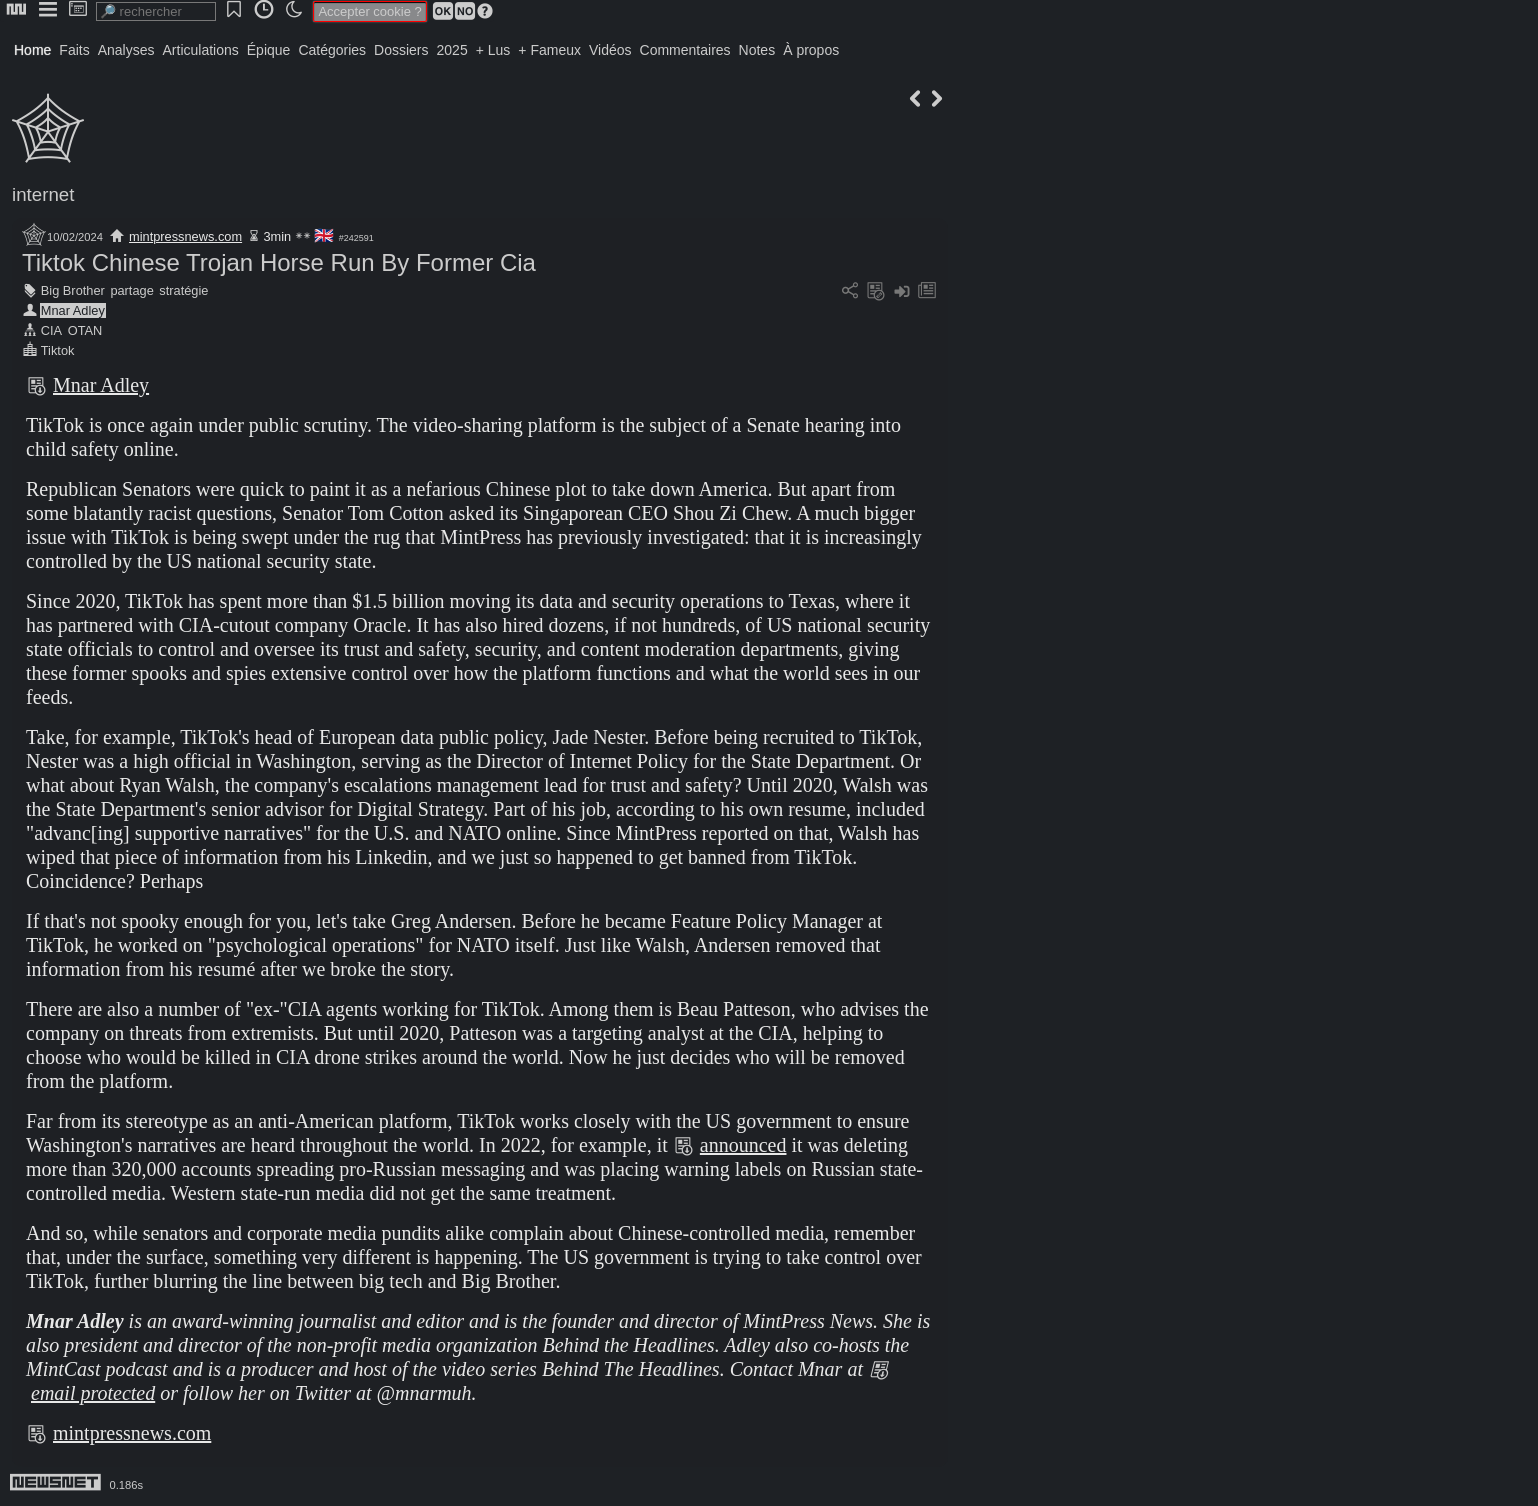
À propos (811, 50)
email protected (93, 1393)
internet (43, 194)
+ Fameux (549, 50)
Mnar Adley (73, 310)
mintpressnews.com (185, 236)
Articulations (201, 50)
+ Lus (493, 50)
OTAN (85, 330)
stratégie (183, 290)
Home (32, 50)
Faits (74, 50)
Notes (757, 50)
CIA (51, 330)
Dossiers (401, 50)
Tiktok (58, 350)
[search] (156, 11)
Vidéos (610, 50)
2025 (452, 50)
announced (743, 1145)
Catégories (332, 50)
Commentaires (685, 50)
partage (131, 290)
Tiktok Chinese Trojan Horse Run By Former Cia (279, 262)
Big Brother (73, 290)
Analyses (126, 50)
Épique (269, 50)
